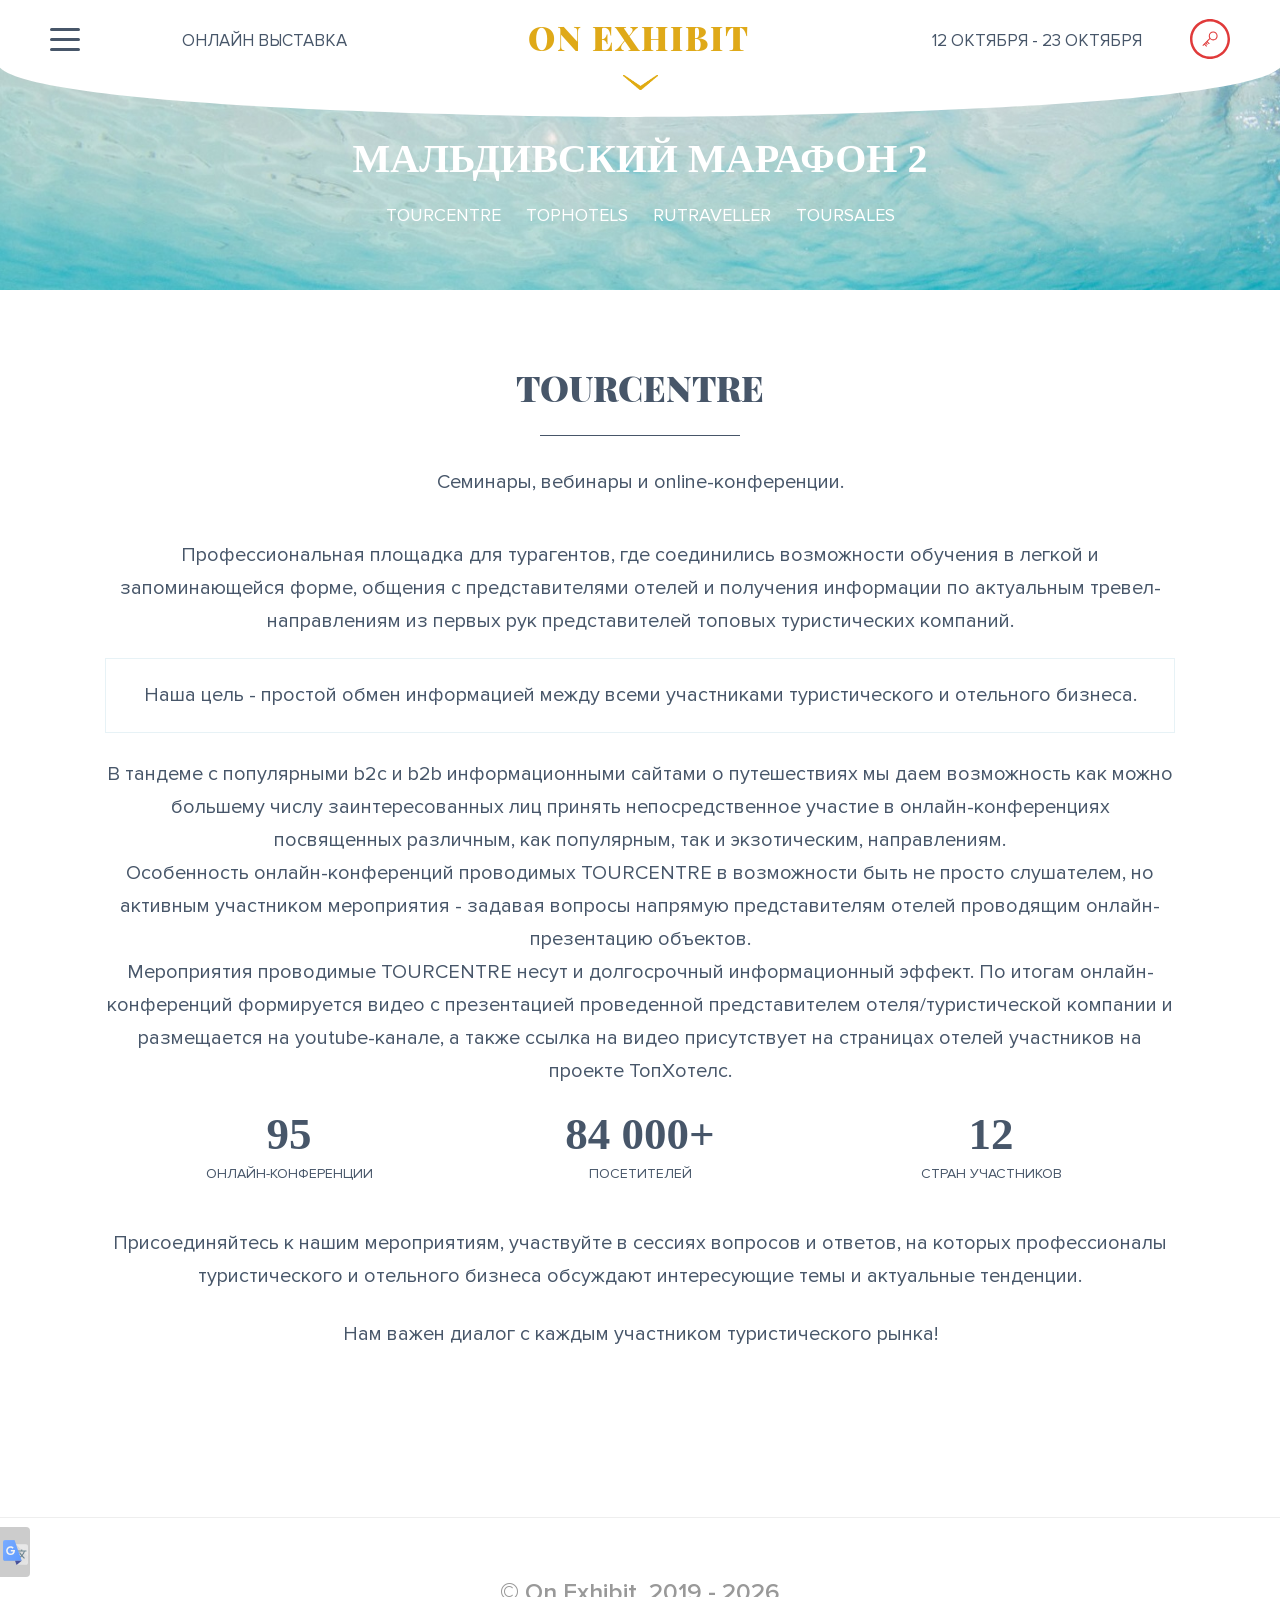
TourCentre (443, 215)
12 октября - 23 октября (1037, 40)
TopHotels (577, 215)
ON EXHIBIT (639, 37)
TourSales (845, 215)
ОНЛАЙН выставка (264, 40)
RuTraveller (712, 215)
